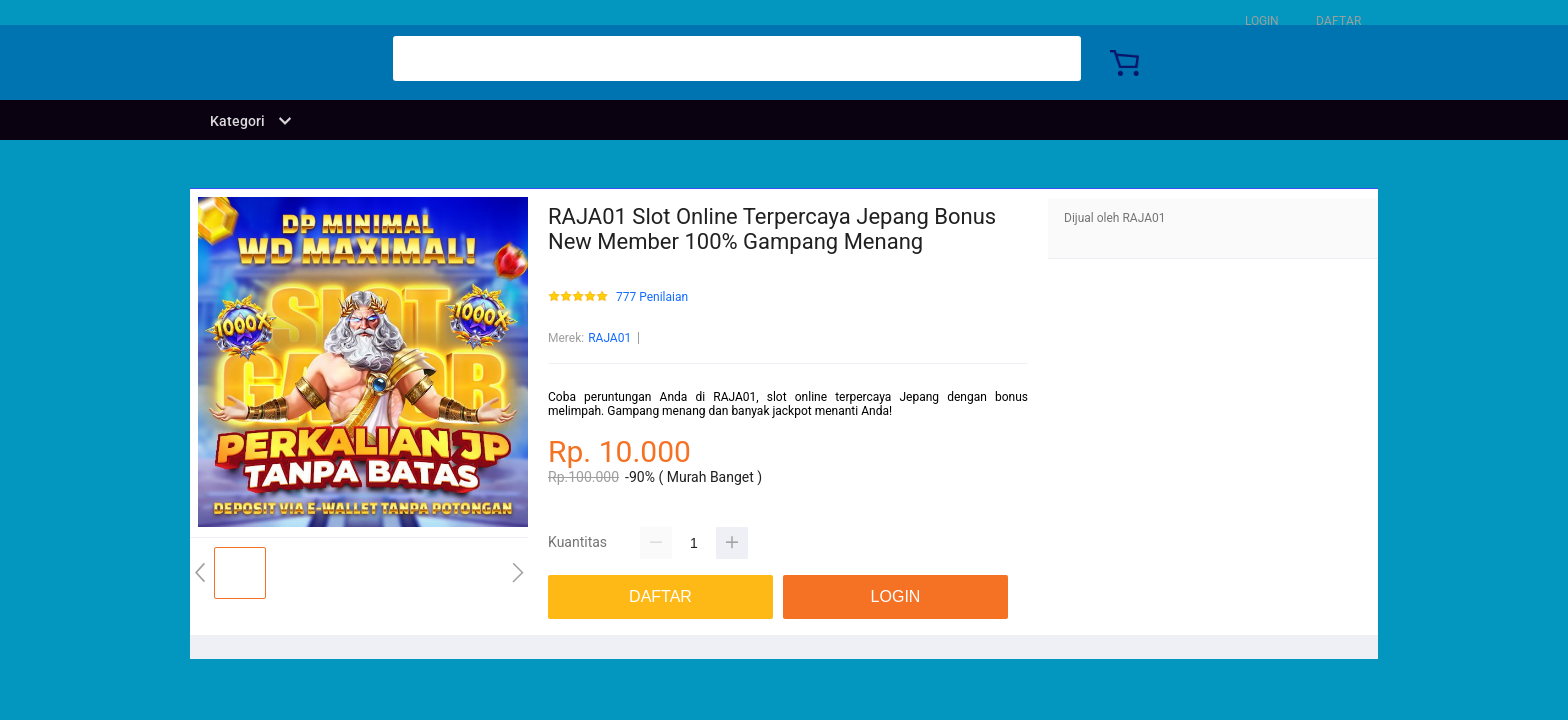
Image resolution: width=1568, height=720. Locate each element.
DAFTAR (1338, 21)
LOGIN (1262, 21)
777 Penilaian (652, 297)
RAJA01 (609, 338)
